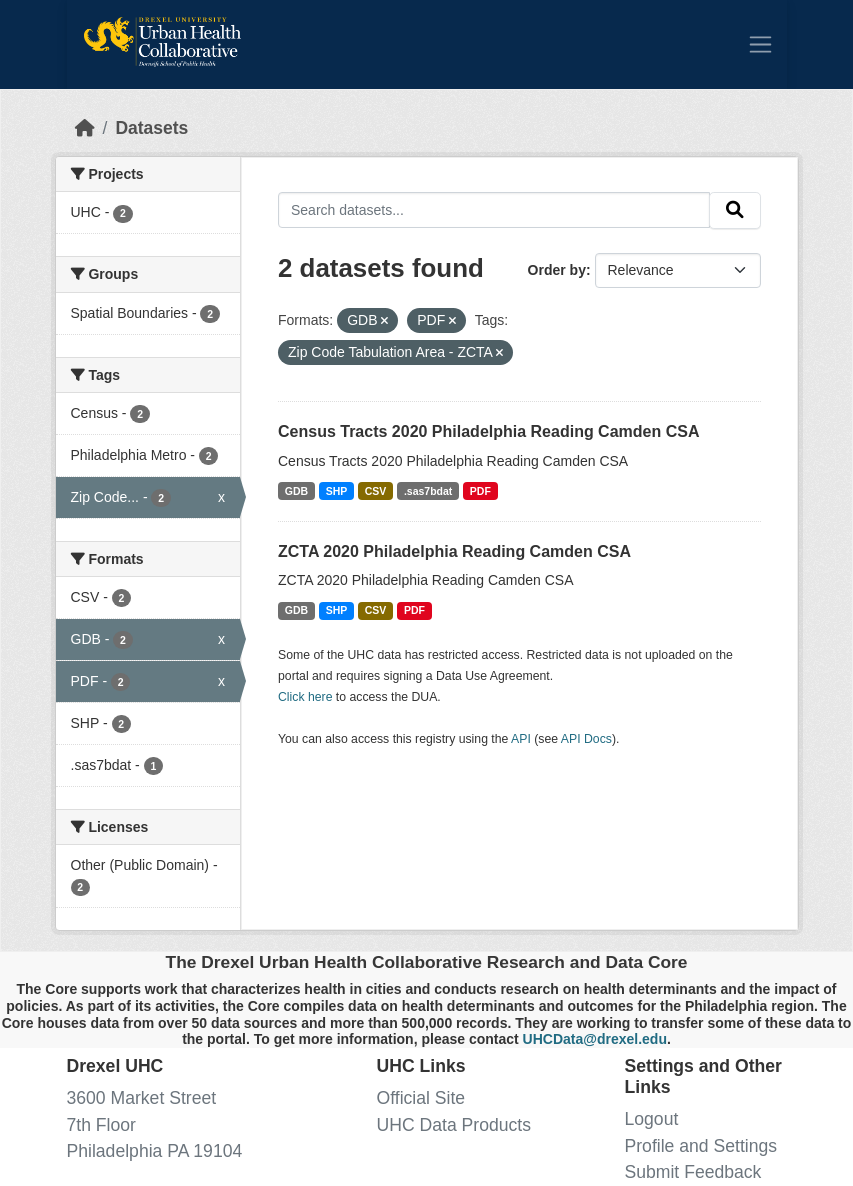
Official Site (421, 1098)
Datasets (151, 128)
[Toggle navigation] (760, 44)
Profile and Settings (701, 1146)
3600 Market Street (142, 1098)
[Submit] (735, 210)
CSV (376, 491)
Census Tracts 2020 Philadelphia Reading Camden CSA (488, 431)
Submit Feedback (693, 1172)
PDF (480, 491)
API (521, 739)
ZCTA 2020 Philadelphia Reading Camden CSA (454, 551)
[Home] (85, 128)
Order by (557, 270)
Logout (652, 1119)
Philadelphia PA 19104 (155, 1151)
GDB (296, 491)
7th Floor (101, 1125)
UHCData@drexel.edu (595, 1039)
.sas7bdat (428, 491)
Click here (305, 697)
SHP (337, 491)
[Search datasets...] (494, 209)
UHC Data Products (454, 1125)
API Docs (586, 739)
